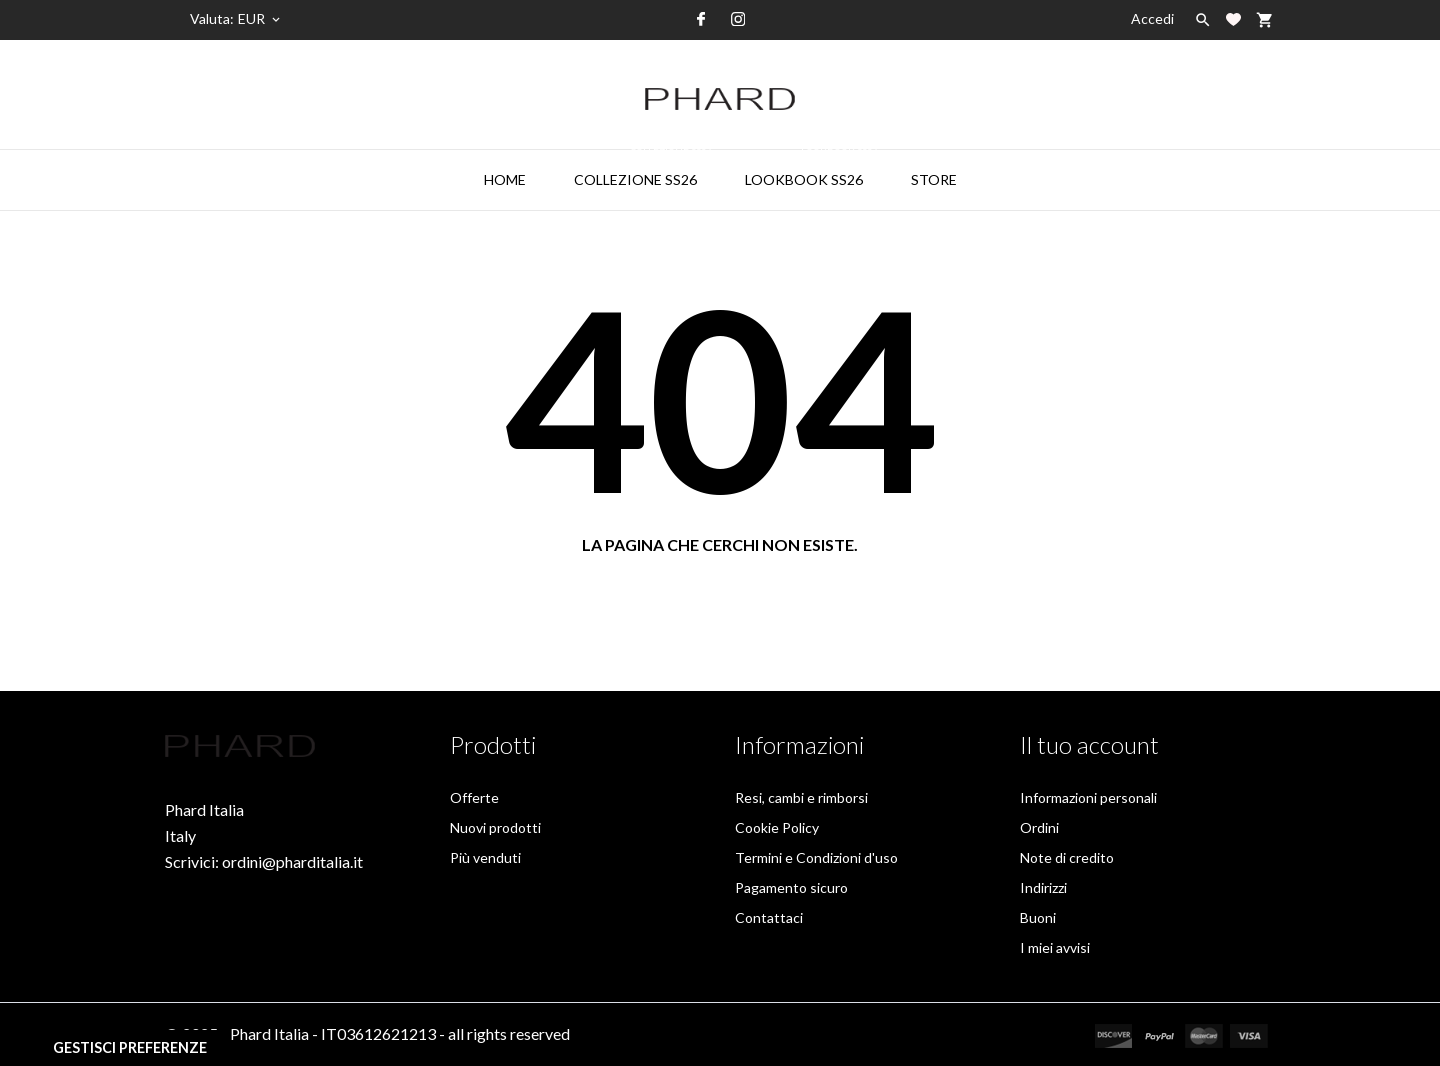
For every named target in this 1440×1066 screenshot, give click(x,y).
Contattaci (769, 917)
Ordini (1039, 827)
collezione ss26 (645, 169)
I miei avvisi (1055, 947)
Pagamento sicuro (791, 887)
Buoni (1038, 917)
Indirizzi (1043, 887)
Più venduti (485, 857)
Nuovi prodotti (495, 827)
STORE (934, 179)
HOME (505, 179)
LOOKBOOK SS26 (813, 169)
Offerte (474, 797)
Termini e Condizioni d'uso (816, 857)
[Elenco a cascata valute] (260, 19)
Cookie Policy (777, 827)
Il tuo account (1089, 744)
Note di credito (1067, 857)
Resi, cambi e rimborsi (801, 797)
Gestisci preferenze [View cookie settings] (130, 1047)
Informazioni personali (1088, 797)
